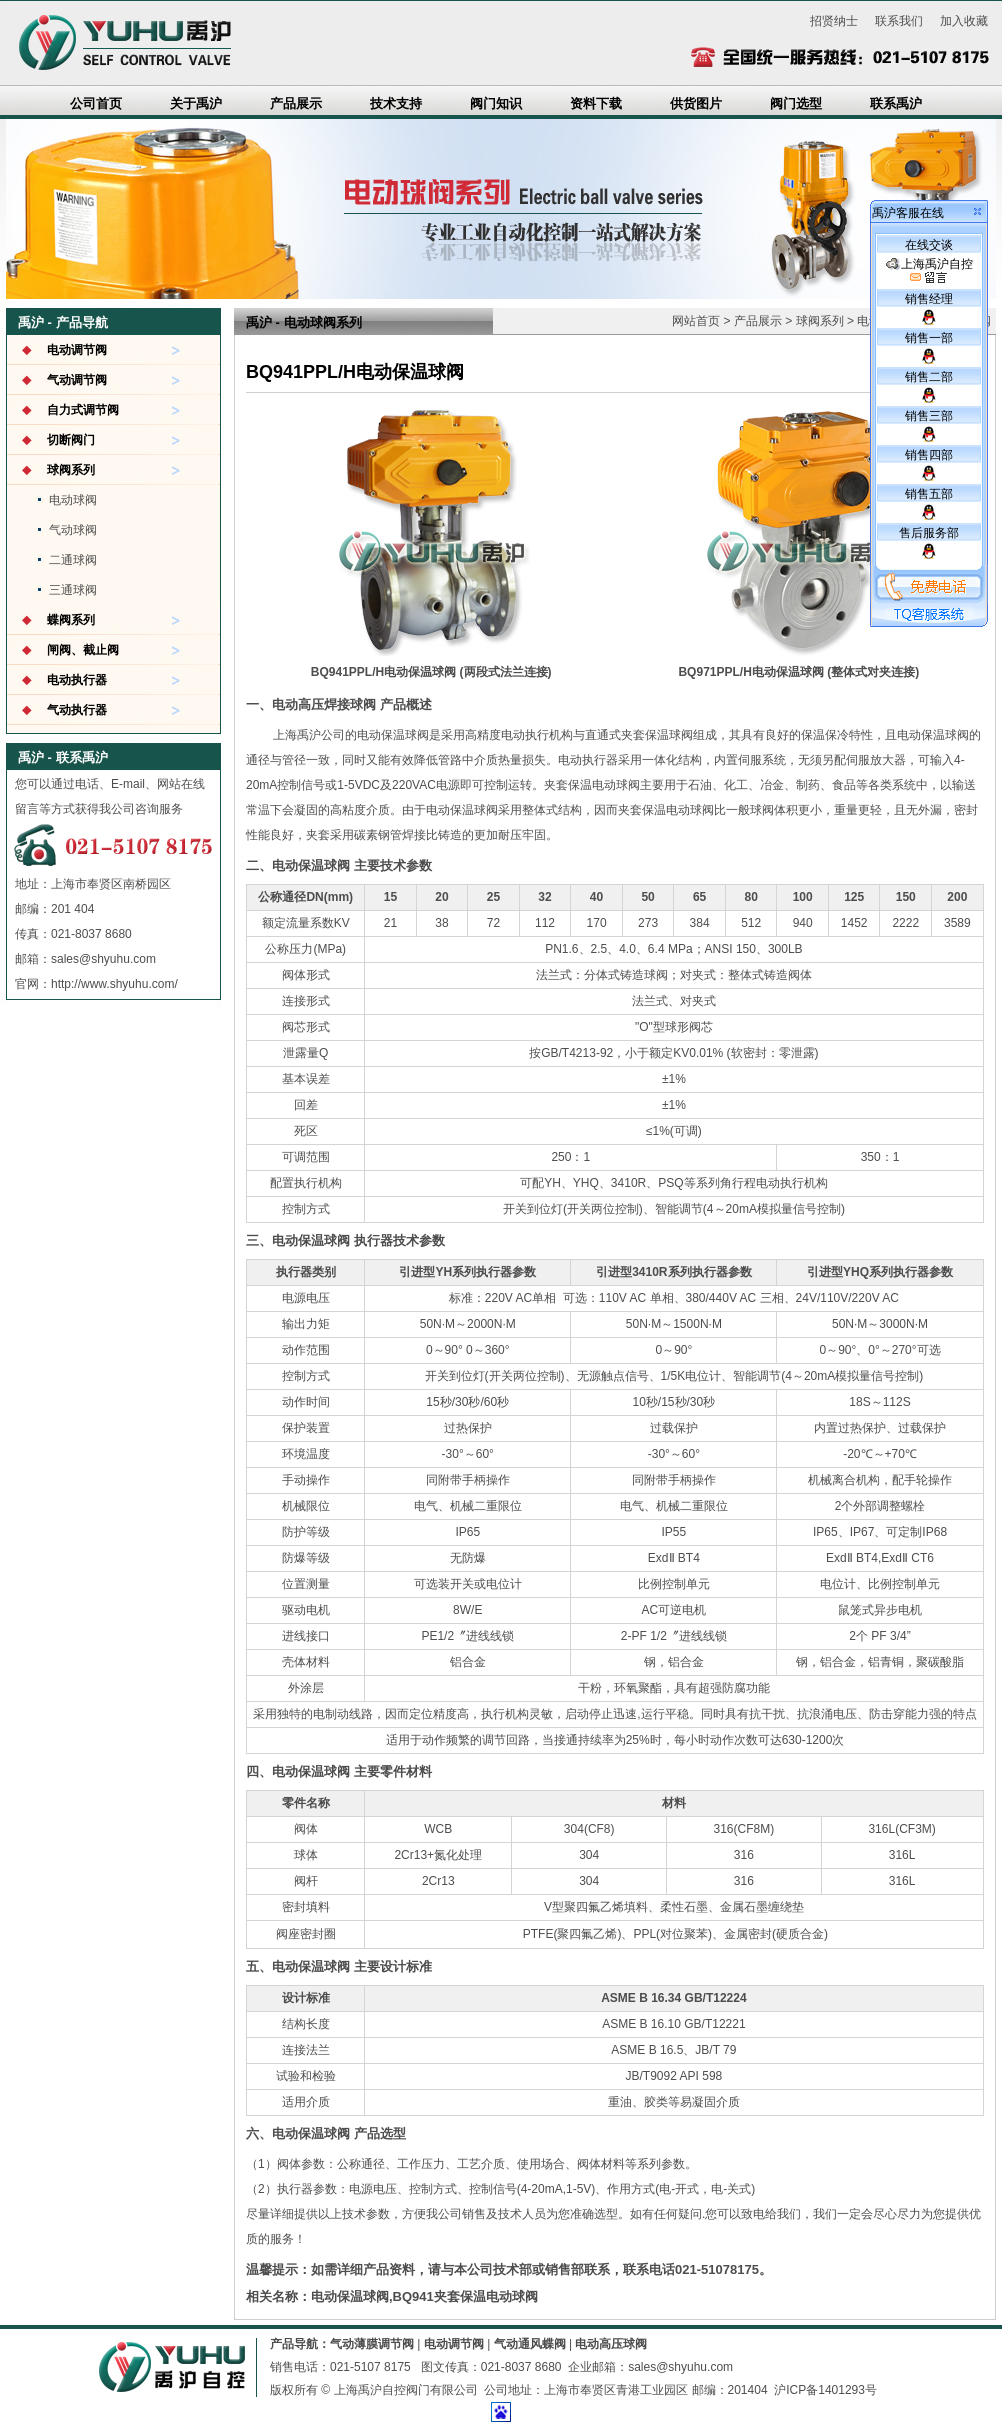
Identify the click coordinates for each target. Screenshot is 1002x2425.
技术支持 (396, 103)
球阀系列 (71, 470)
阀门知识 (496, 103)
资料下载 (596, 103)
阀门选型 (796, 103)
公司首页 (96, 103)
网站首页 (696, 321)
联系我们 (899, 21)
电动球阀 (73, 500)
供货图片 (696, 103)
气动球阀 (73, 530)
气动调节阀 (77, 380)
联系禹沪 (896, 103)
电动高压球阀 (611, 2344)
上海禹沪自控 (929, 271)
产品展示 (296, 103)
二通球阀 (73, 560)
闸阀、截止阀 (83, 650)
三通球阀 (73, 590)
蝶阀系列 (71, 620)
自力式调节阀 (83, 410)
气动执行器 (77, 710)
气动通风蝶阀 (530, 2344)
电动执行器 (77, 680)
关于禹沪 (196, 103)
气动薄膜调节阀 (372, 2344)
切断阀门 (71, 440)
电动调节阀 (77, 350)
